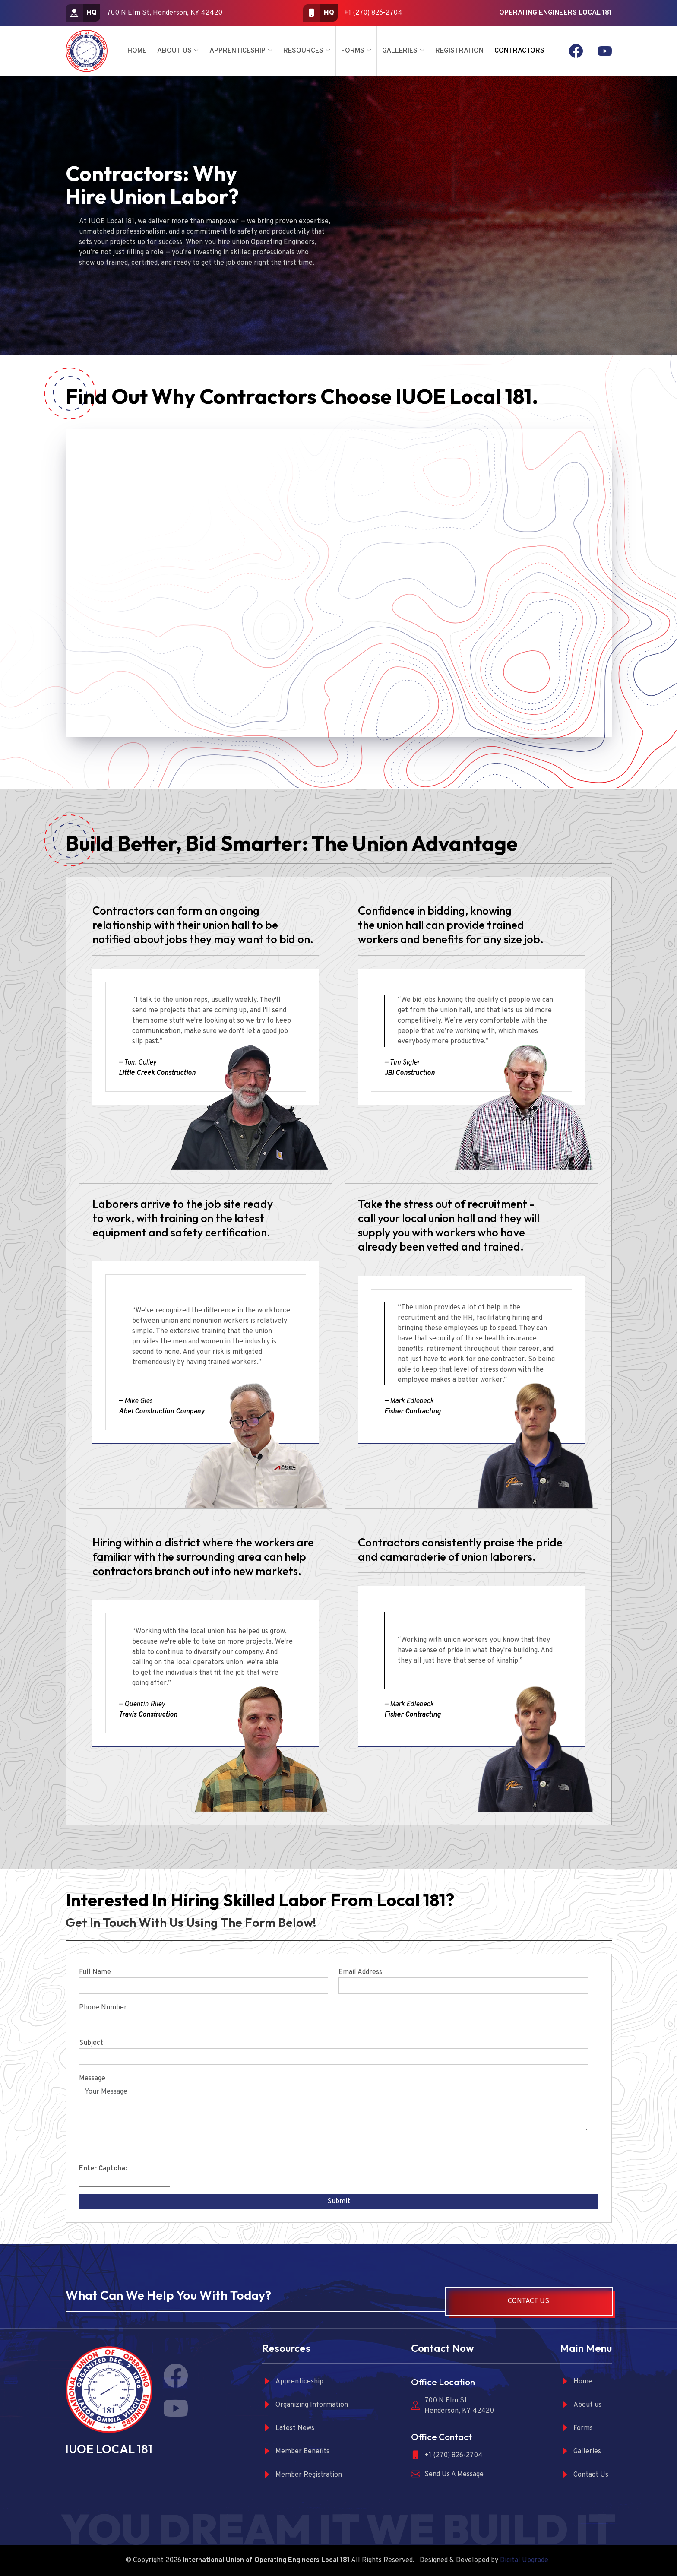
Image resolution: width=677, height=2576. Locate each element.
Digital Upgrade (524, 2560)
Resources (303, 51)
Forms (352, 51)
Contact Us (528, 2301)
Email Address (360, 1972)
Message (92, 2078)
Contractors (519, 51)
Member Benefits (295, 2451)
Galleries (400, 51)
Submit (338, 2201)
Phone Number (103, 2007)
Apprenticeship (237, 51)
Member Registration (302, 2474)
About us (580, 2404)
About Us (174, 51)
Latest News (288, 2428)
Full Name (95, 1972)
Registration (459, 51)
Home (136, 51)
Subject (91, 2043)
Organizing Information (305, 2404)
